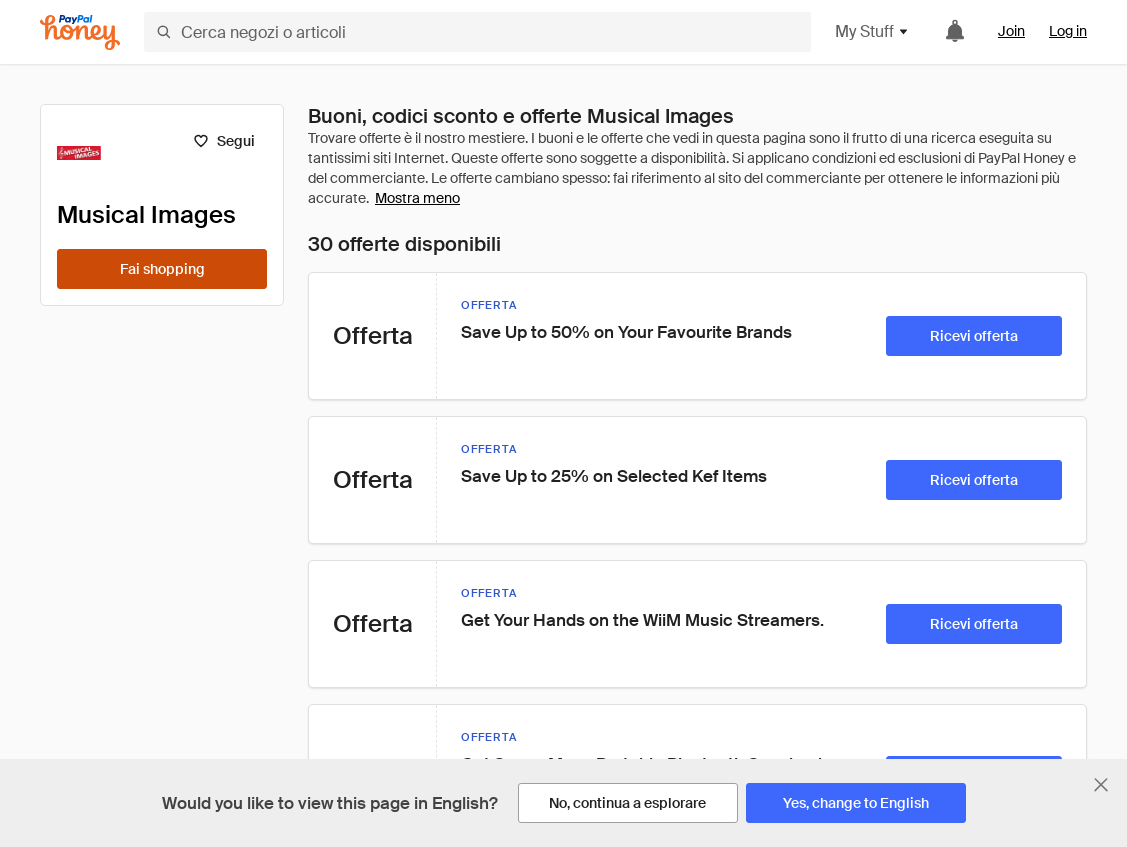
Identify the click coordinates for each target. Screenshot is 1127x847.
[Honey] (80, 32)
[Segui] (223, 141)
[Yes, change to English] (856, 803)
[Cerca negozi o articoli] (477, 32)
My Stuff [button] (872, 31)
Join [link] (1011, 31)
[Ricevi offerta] (974, 336)
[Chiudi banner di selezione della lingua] (1101, 785)
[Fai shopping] (162, 269)
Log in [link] (1068, 31)
